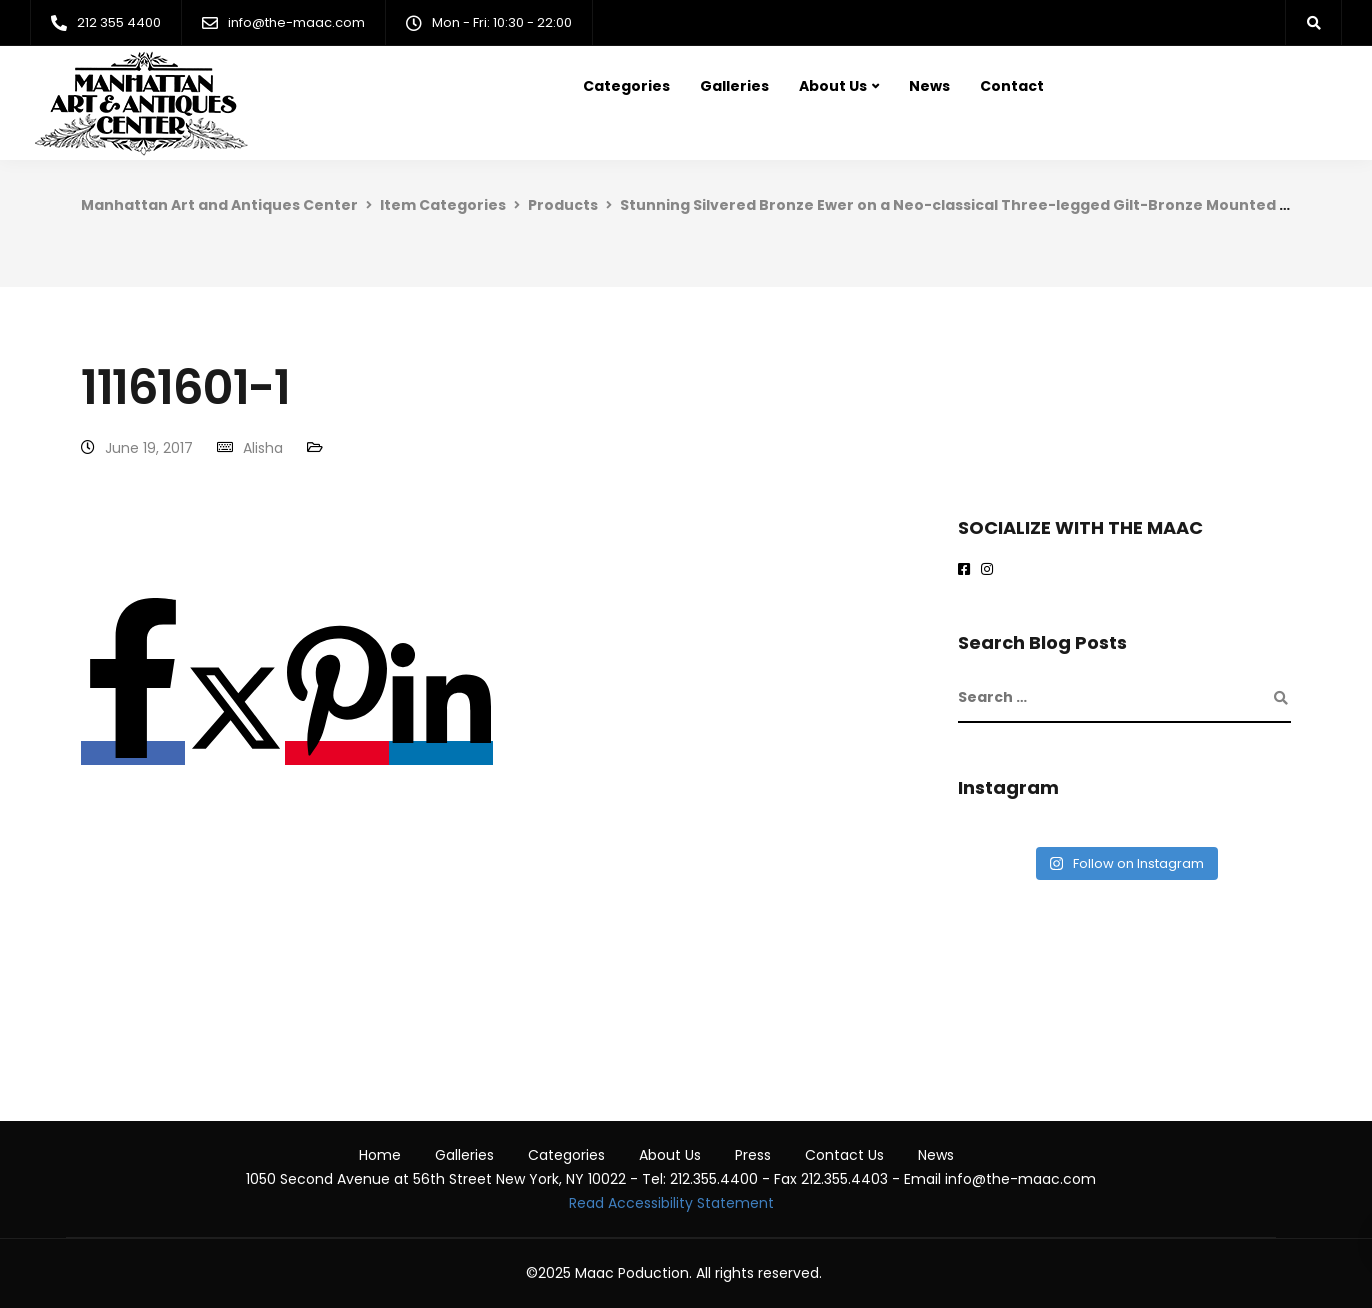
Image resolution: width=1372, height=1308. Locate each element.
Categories (626, 86)
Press (753, 1155)
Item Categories (443, 205)
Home (380, 1155)
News (929, 86)
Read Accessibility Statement (671, 1203)
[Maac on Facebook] (967, 570)
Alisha (263, 448)
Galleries (734, 86)
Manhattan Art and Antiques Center (219, 205)
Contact (1012, 86)
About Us (833, 86)
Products (563, 205)
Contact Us (844, 1155)
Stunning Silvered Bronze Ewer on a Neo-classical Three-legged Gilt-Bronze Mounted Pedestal (983, 205)
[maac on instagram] (990, 570)
